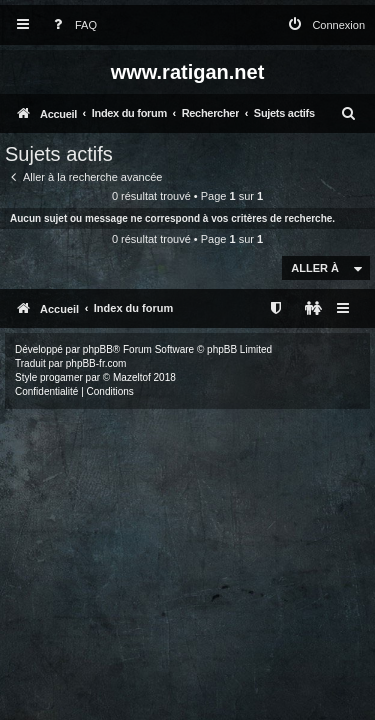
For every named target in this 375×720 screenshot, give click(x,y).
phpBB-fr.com (96, 363)
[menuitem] (71, 25)
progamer (61, 377)
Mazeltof (132, 377)
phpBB (98, 349)
